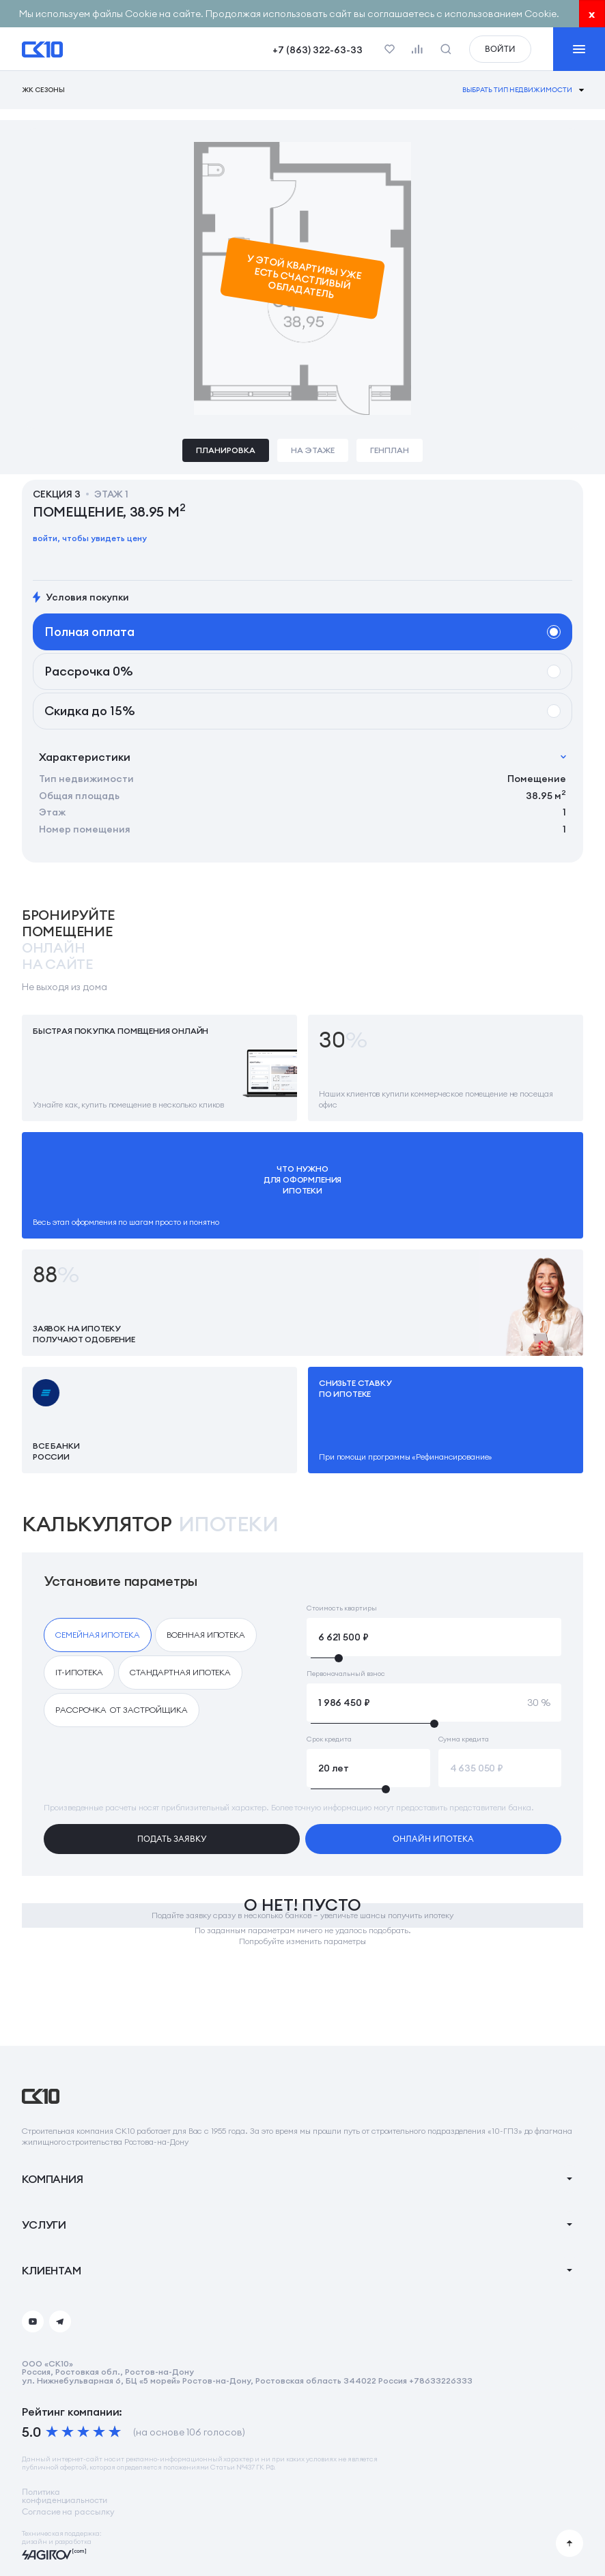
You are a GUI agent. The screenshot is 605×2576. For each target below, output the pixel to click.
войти (500, 49)
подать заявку (171, 1839)
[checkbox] (98, 1635)
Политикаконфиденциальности (64, 2496)
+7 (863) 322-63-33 (317, 50)
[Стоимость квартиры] (434, 1637)
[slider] (434, 1658)
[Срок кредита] (368, 1768)
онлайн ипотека (433, 1839)
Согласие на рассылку (68, 2512)
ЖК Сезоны (43, 90)
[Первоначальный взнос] (434, 1702)
